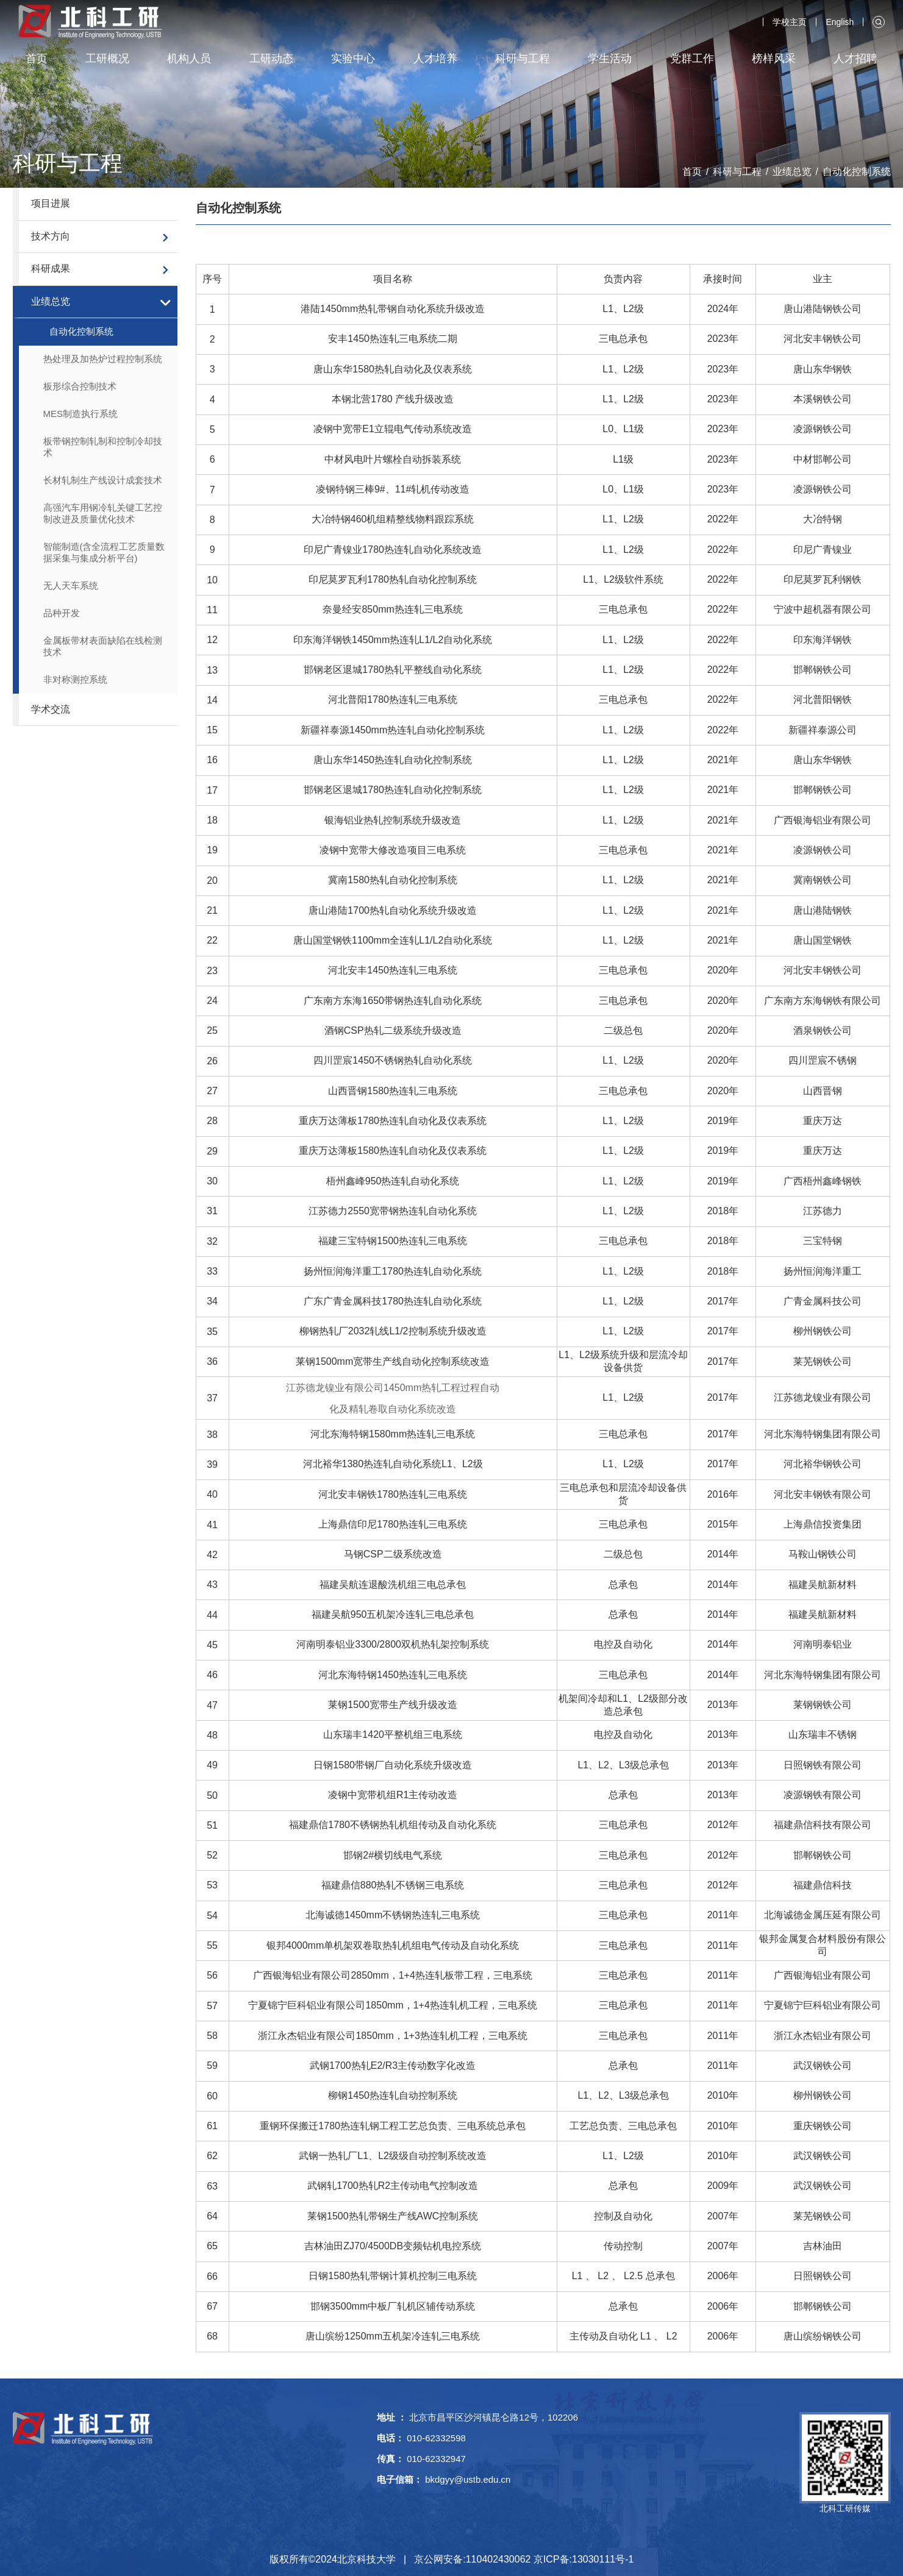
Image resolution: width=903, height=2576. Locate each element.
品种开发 (61, 613)
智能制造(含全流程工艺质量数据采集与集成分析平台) (104, 552)
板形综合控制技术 (79, 386)
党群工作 (692, 58)
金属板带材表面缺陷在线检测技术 (102, 646)
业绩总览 (792, 171)
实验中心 (353, 58)
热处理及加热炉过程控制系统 (102, 359)
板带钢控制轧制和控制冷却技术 (102, 447)
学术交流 (50, 709)
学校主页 (790, 22)
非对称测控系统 (75, 679)
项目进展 (50, 203)
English (840, 22)
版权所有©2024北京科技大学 (332, 2559)
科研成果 (50, 268)
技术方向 (50, 236)
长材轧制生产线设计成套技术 (102, 480)
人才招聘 (855, 58)
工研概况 (107, 58)
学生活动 (610, 58)
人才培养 (435, 58)
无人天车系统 (70, 585)
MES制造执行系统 (80, 413)
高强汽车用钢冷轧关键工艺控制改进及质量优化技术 (102, 513)
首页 (37, 58)
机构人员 (189, 58)
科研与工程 (522, 58)
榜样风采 (774, 58)
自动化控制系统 (857, 171)
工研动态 (271, 58)
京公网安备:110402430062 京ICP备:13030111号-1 (524, 2559)
